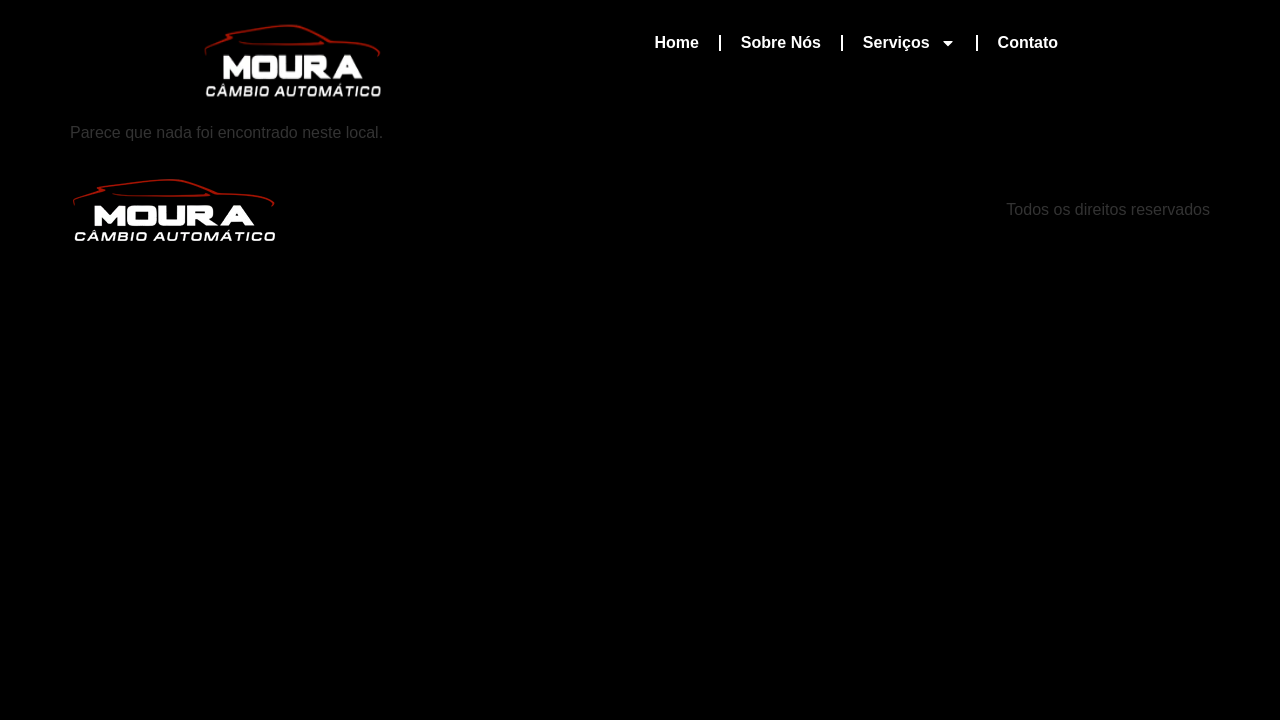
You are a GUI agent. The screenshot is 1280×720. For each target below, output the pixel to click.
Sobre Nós (781, 42)
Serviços (909, 43)
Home (676, 42)
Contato (1028, 42)
